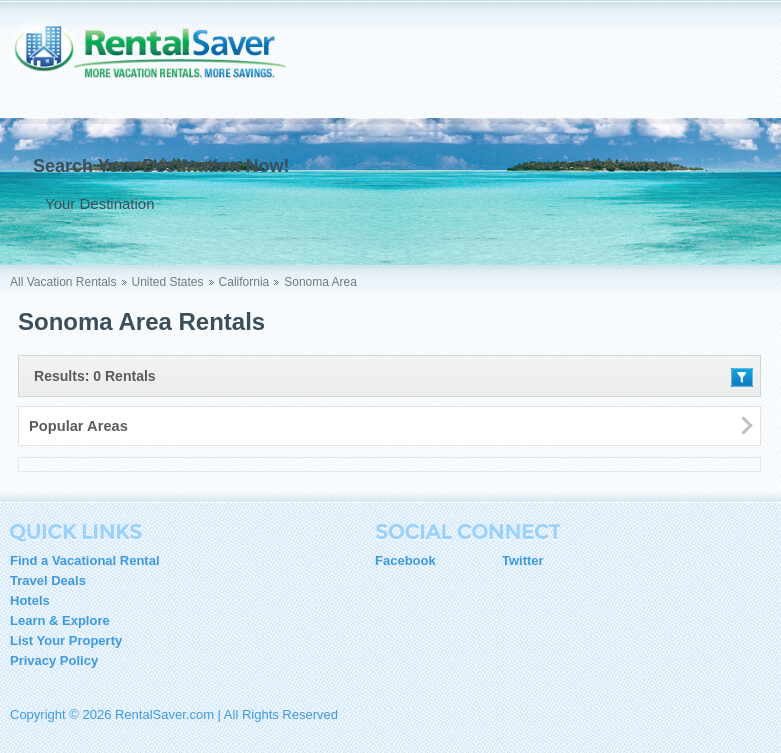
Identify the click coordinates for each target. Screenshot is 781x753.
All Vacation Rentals (63, 282)
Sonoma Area (320, 282)
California (244, 282)
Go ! (407, 203)
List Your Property (66, 640)
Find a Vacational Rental (85, 560)
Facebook (405, 560)
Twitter (523, 560)
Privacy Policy (54, 660)
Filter (742, 377)
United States (168, 282)
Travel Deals (48, 580)
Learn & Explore (60, 620)
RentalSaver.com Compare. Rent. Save (160, 64)
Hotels (30, 600)
